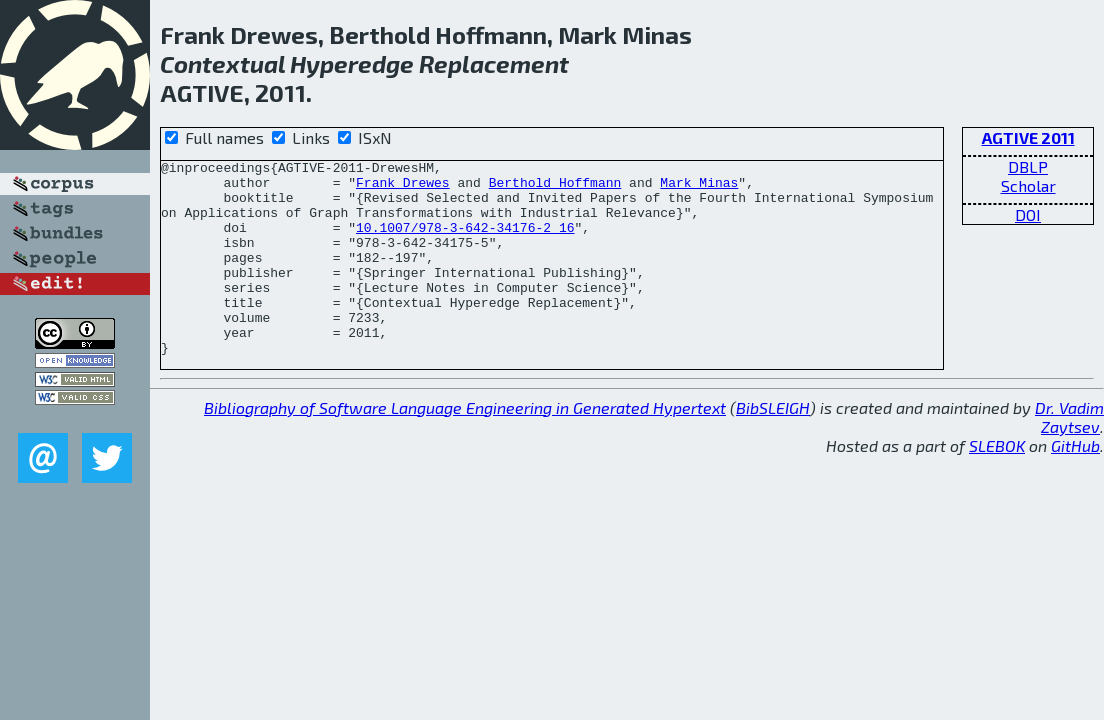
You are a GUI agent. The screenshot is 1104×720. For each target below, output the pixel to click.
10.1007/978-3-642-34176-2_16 (465, 242)
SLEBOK (997, 484)
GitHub (1075, 484)
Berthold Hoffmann (555, 188)
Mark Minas (699, 188)
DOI (1028, 214)
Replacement (494, 63)
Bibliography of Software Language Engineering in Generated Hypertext (465, 446)
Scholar (1028, 185)
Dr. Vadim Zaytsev (1069, 456)
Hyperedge (352, 63)
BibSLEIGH (773, 446)
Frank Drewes (403, 188)
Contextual (222, 63)
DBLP (1028, 166)
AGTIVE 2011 (1028, 137)
